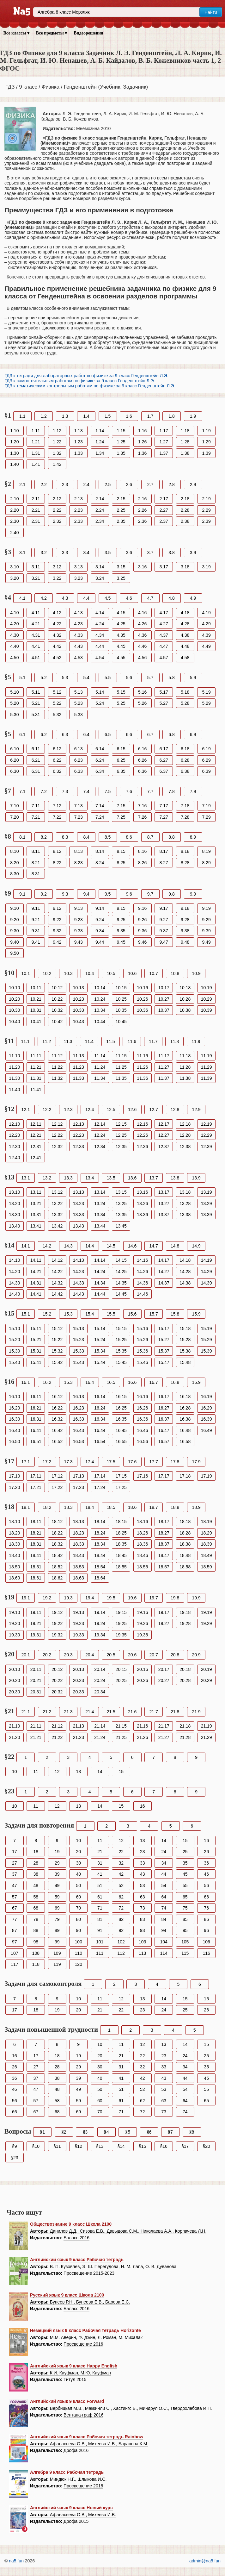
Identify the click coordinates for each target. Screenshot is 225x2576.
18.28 (185, 1532)
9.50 (14, 953)
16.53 (78, 1441)
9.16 (142, 908)
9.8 (171, 894)
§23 (14, 2157)
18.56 (142, 1566)
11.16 (142, 1055)
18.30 (14, 1544)
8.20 (14, 862)
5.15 (121, 692)
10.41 (35, 1021)
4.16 (142, 612)
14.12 (57, 1260)
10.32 (57, 1010)
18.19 (206, 1521)
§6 (149, 2132)
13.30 (14, 1214)
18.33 (78, 1544)
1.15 (121, 430)
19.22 (57, 1623)
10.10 (14, 987)
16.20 (14, 1407)
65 (185, 1896)
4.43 (78, 646)
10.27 (163, 999)
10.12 (57, 987)
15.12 (57, 1328)
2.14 (99, 498)
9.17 (164, 908)
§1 (42, 2132)
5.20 (14, 703)
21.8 (175, 1711)
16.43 (78, 1430)
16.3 (68, 1382)
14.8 (175, 1245)
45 (185, 1874)
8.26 (142, 862)
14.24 (99, 1271)
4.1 (22, 598)
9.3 (65, 894)
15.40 (14, 1362)
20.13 (78, 1669)
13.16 (142, 1192)
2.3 (65, 484)
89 (57, 1930)
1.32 (57, 453)
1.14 (99, 430)
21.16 (142, 1726)
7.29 (206, 817)
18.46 (142, 1555)
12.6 (132, 1109)
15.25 (121, 1339)
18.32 (57, 1544)
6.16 (142, 748)
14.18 (185, 1260)
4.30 (14, 635)
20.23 (78, 1680)
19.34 (99, 1634)
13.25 (121, 1203)
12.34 (99, 1146)
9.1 (22, 894)
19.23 (78, 1623)
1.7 (150, 416)
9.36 (142, 930)
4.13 (78, 612)
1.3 (65, 416)
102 (121, 1941)
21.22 (57, 1737)
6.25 (121, 760)
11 (35, 1771)
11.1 (25, 1041)
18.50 (14, 1566)
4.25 (121, 623)
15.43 (78, 1362)
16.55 (121, 1441)
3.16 (142, 566)
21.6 (132, 1711)
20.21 (35, 1680)
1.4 (86, 416)
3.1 (22, 552)
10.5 (111, 973)
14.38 (185, 1282)
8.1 (22, 837)
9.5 (108, 894)
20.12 (57, 1669)
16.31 (35, 1419)
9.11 (36, 908)
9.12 (57, 908)
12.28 (185, 1135)
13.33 (78, 1214)
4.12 (57, 612)
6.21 (36, 760)
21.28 (185, 1737)
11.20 (14, 1067)
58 (35, 1896)
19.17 (163, 1612)
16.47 (163, 1430)
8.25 (121, 862)
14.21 (35, 1271)
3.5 (108, 552)
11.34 (99, 1078)
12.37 (163, 1146)
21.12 (57, 1726)
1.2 (43, 416)
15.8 (175, 1313)
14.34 (99, 1282)
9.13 (78, 908)
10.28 (185, 999)
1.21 (36, 441)
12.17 (163, 1124)
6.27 (164, 760)
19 (57, 1851)
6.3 (65, 734)
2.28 (185, 510)
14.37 (163, 1282)
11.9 (196, 1041)
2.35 (121, 521)
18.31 (35, 1544)
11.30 (14, 1078)
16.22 (57, 1407)
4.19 (206, 612)
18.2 (47, 1507)
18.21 (35, 1532)
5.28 (185, 703)
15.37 (163, 1351)
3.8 (171, 552)
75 (185, 1907)
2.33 (78, 521)
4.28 (185, 623)
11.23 (78, 1067)
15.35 (121, 1351)
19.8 (175, 1597)
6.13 (78, 748)
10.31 (35, 1010)
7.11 (36, 805)
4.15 (121, 612)
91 (99, 1930)
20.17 (163, 1669)
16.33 (78, 1419)
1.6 (129, 416)
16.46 (142, 1430)
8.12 (57, 851)
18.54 (99, 1566)
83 (142, 1919)
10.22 (57, 999)
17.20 (14, 1487)
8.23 (78, 862)
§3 (85, 2132)
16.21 (35, 1407)
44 (163, 1874)
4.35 (121, 635)
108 (36, 1953)
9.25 (121, 919)
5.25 (121, 703)
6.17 (164, 748)
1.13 (78, 430)
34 (163, 1863)
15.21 (35, 1339)
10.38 (185, 1010)
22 (121, 1851)
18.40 (14, 1555)
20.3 (68, 1654)
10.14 (99, 987)
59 (57, 1896)
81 (99, 1919)
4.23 (78, 623)
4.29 (206, 623)
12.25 (121, 1135)
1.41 (36, 464)
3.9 (193, 552)
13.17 (163, 1192)
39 (57, 1874)
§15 (142, 2146)
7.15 (121, 805)
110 (78, 1953)
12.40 (14, 1157)
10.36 (142, 1010)
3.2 (43, 552)
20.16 (142, 1669)
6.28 (185, 760)
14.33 (78, 1282)
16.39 (206, 1419)
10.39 (206, 1010)
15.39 (206, 1351)
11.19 (206, 1055)
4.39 (206, 635)
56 (206, 1885)
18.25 (121, 1532)
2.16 (142, 498)
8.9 (193, 837)
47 (14, 1885)
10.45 (121, 1021)
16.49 (206, 1430)
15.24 (99, 1339)
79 (57, 1919)
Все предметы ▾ (51, 33)
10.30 (14, 1010)
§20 (206, 2146)
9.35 (121, 930)
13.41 (35, 1226)
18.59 (206, 1566)
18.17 (163, 1521)
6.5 (108, 734)
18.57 (163, 1566)
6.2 (43, 734)
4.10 (14, 612)
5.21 (36, 703)
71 (99, 1907)
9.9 (193, 894)
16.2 (47, 1382)
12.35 (121, 1146)
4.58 (185, 657)
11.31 (35, 1078)
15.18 (185, 1328)
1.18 (185, 430)
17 (14, 1851)
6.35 (121, 771)
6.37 (164, 771)
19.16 (142, 1612)
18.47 (163, 1555)
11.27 (163, 1067)
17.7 (153, 1461)
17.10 (14, 1476)
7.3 (65, 791)
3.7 (150, 552)
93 (142, 1930)
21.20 (14, 1737)
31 (99, 1863)
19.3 (68, 1597)
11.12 (57, 1055)
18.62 (57, 1577)
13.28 (185, 1203)
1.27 (164, 441)
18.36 (142, 1544)
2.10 (14, 498)
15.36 (142, 1351)
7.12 (57, 805)
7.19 (206, 805)
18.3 (68, 1507)
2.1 (22, 484)
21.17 (163, 1726)
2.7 (150, 484)
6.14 (99, 748)
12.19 (206, 1124)
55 (185, 1885)
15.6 (132, 1313)
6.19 (206, 748)
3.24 (99, 578)
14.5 (111, 1245)
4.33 (78, 635)
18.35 (121, 1544)
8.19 (206, 851)
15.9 (196, 1313)
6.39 (206, 771)
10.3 (68, 973)
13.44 (99, 1226)
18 (35, 1851)
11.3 (68, 1041)
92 (121, 1930)
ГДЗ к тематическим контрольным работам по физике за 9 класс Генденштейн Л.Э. (89, 385)
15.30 (14, 1351)
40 (78, 1874)
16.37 (163, 1419)
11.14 (99, 1055)
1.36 (142, 453)
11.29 (206, 1067)
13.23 (78, 1203)
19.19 (206, 1612)
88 (35, 1930)
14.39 (206, 1282)
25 (185, 1851)
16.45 (121, 1430)
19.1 (25, 1597)
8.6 (129, 837)
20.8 (175, 1654)
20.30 (14, 1691)
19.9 (196, 1597)
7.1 (22, 791)
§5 (127, 2132)
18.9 (196, 1507)
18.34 (99, 1544)
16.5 (111, 1382)
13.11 (35, 1192)
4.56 (142, 657)
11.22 (57, 1067)
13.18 (185, 1192)
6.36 (142, 771)
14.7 (153, 1245)
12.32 (57, 1146)
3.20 (14, 578)
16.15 (121, 1396)
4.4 (86, 598)
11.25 (121, 1067)
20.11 (35, 1669)
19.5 (111, 1597)
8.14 (99, 851)
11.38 (185, 1078)
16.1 (25, 1382)
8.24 (99, 862)
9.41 (36, 942)
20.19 (206, 1669)
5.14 (99, 692)
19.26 (142, 1623)
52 (121, 1885)
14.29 (206, 1271)
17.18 (185, 1476)
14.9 (196, 1245)
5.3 (65, 677)
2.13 (78, 498)
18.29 (206, 1532)
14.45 (121, 1294)
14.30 (14, 1282)
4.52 (57, 657)
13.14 (99, 1192)
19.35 (121, 1634)
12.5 (111, 1109)
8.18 (185, 851)
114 (163, 1953)
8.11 (36, 851)
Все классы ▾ (16, 33)
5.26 (142, 703)
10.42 (57, 1021)
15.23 (78, 1339)
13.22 (57, 1203)
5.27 (164, 703)
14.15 (121, 1260)
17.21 (35, 1487)
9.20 (14, 919)
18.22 (57, 1532)
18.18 (185, 1521)
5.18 (185, 692)
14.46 (142, 1294)
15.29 (206, 1339)
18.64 (99, 1577)
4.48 (185, 646)
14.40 (14, 1294)
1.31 (36, 453)
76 (206, 1907)
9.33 (78, 930)
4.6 (129, 598)
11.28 (185, 1067)
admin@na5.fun (205, 2560)
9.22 (57, 919)
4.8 (171, 598)
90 (78, 1930)
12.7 (153, 1109)
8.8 (171, 837)
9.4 (86, 894)
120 (78, 1964)
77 (14, 1919)
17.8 (175, 1461)
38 (35, 1874)
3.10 (14, 566)
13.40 (14, 1226)
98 (35, 1941)
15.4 (89, 1313)
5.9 (193, 677)
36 (206, 1863)
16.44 (99, 1430)
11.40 (14, 1089)
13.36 (142, 1214)
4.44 (99, 646)
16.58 (185, 1441)
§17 (185, 2146)
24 (163, 1851)
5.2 (43, 677)
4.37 (164, 635)
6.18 (185, 748)
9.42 (57, 942)
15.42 (57, 1362)
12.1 (25, 1109)
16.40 (14, 1430)
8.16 (142, 851)
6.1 (22, 734)
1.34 (99, 453)
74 (163, 1907)
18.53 (78, 1566)
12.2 (47, 1109)
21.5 (111, 1711)
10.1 (25, 973)
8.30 (14, 873)
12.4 (89, 1109)
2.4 (86, 484)
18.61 (35, 1577)
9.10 (14, 908)
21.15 (121, 1726)
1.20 (14, 441)
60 (78, 1896)
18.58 (185, 1566)
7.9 (193, 791)
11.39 (206, 1078)
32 (121, 1863)
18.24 (99, 1532)
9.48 (185, 942)
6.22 (57, 760)
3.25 (121, 578)
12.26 (142, 1135)
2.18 (185, 498)
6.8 (171, 734)
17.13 (78, 1476)
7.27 (164, 817)
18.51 (35, 1566)
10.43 (78, 1021)
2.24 (99, 510)
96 (206, 1930)
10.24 (99, 999)
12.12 (57, 1124)
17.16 (142, 1476)
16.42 (57, 1430)
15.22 (57, 1339)
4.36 (142, 635)
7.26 (142, 817)
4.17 (164, 612)
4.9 (193, 598)
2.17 (164, 498)
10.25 (121, 999)
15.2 (47, 1313)
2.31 (36, 521)
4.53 (78, 657)
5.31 (36, 714)
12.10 (14, 1124)
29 (57, 1863)
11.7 (153, 1041)
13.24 (99, 1203)
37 (14, 1874)
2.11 (36, 498)
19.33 (78, 1634)
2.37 (164, 521)
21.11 (35, 1726)
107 (14, 1953)
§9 (14, 2146)
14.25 (121, 1271)
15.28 (185, 1339)
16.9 (196, 1382)
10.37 (163, 1010)
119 (57, 1964)
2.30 (14, 521)
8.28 (185, 862)
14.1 (25, 1245)
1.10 (14, 430)
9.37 (164, 930)
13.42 (57, 1226)
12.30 (14, 1146)
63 (142, 1896)
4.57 (164, 657)
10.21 (35, 999)
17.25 (121, 1487)
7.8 (171, 791)
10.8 (175, 973)
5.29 (206, 703)
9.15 (121, 908)
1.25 (121, 441)
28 (35, 1863)
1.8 (171, 416)
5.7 (150, 677)
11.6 (132, 1041)
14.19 (206, 1260)
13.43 (78, 1226)
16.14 (99, 1396)
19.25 (121, 1623)
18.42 (57, 1555)
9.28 (185, 919)
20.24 (99, 1680)
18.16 (142, 1521)
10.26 (142, 999)
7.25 (121, 817)
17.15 (121, 1476)
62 (121, 1896)
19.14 (99, 1612)
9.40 (14, 942)
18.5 (111, 1507)
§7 (170, 2132)
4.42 (57, 646)
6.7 (150, 734)
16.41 (35, 1430)
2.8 (171, 484)
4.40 (14, 646)
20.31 (35, 1691)
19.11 (35, 1612)
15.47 (163, 1362)
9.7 (150, 894)
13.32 (57, 1214)
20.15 (121, 1669)
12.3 (68, 1109)
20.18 (185, 1669)
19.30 (14, 1634)
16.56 (142, 1441)
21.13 (78, 1726)
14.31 (35, 1282)
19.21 (35, 1623)
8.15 (121, 851)
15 (121, 1771)
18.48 (185, 1555)
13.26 (142, 1203)
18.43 (78, 1555)
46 (206, 1874)
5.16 (142, 692)
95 (185, 1930)
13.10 (14, 1192)
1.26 (142, 441)
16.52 (57, 1441)
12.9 (196, 1109)
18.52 (57, 1566)
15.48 (185, 1362)
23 (142, 1851)
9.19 (206, 908)
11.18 (185, 1055)
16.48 (185, 1430)
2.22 (57, 510)
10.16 (142, 987)
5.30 (14, 714)
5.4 (86, 677)
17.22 (57, 1487)
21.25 (121, 1737)
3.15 (121, 566)
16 (142, 1806)
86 (206, 1919)
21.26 (142, 1737)
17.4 (89, 1461)
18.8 (175, 1507)
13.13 (78, 1192)
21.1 (25, 1711)
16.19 (206, 1396)
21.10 (14, 1726)
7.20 (14, 817)
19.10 (14, 1612)
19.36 (142, 1634)
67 (14, 1907)
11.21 (35, 1067)
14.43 (78, 1294)
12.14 (99, 1124)
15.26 (142, 1339)
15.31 (35, 1351)
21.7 (153, 1711)
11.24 (99, 1067)
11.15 (121, 1055)
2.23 (78, 510)
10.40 (14, 1021)
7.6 (129, 791)
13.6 (132, 1177)
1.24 (99, 441)
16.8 (175, 1382)
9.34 (99, 930)
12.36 (142, 1146)
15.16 (142, 1328)
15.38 (185, 1351)
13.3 (68, 1177)
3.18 (185, 566)
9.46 (142, 942)
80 (78, 1919)
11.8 (174, 1041)
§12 (78, 2146)
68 (35, 1907)
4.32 (57, 635)
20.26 (142, 1680)
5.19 (206, 692)
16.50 (14, 1441)
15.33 (78, 1351)
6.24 (99, 760)
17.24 (99, 1487)
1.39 (206, 453)
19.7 (153, 1597)
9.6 (129, 894)
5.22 (57, 703)
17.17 (163, 1476)
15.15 (121, 1328)
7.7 (150, 791)
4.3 (65, 598)
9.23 (78, 919)
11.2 (46, 1041)
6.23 (78, 760)
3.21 (36, 578)
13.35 (121, 1214)
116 (206, 1953)
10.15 (121, 987)
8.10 (14, 851)
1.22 (57, 441)
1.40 (14, 464)
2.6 (129, 484)
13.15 (121, 1192)
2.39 (206, 521)
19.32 (57, 1634)
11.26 (142, 1067)
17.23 (78, 1487)
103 (142, 1941)
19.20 (14, 1623)
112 (121, 1953)
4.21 (36, 623)
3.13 (78, 566)
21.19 (206, 1726)
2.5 (108, 484)
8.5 (108, 837)
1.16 (142, 430)
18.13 (78, 1521)
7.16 (142, 805)
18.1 (25, 1507)
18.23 (78, 1532)
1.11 (36, 430)
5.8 (171, 677)
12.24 (99, 1135)
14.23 (78, 1271)
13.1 (25, 1177)
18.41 (35, 1555)
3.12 (57, 566)
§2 (63, 2132)
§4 (106, 2132)
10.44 (99, 1021)
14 (99, 1771)
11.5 (110, 1041)
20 (78, 1851)
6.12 (57, 748)
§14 (121, 2146)
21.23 (78, 1737)
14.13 (78, 1260)
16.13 (78, 1396)
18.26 (142, 1532)
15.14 (99, 1328)
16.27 (163, 1407)
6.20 (14, 760)
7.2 (43, 791)
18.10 (14, 1521)
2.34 (99, 521)
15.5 (111, 1313)
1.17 (164, 430)
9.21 (36, 919)
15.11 (35, 1328)
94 (163, 1930)
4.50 (14, 657)
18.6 (132, 1507)
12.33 (78, 1146)
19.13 (78, 1612)
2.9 (193, 484)
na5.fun (16, 2560)
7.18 (185, 805)
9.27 (164, 919)
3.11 (36, 566)
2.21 (36, 510)
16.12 (57, 1396)
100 (78, 1941)
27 (14, 1863)
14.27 (163, 1271)
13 (78, 1771)
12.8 (175, 1109)
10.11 (35, 987)
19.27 (163, 1623)
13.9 (196, 1177)
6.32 (57, 771)
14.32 (57, 1282)
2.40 (14, 532)
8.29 (206, 862)
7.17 (164, 805)
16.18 (185, 1396)
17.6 (132, 1461)
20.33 (78, 1691)
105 (185, 1941)
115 (185, 1953)
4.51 (36, 657)
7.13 (78, 805)
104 (163, 1941)
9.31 (36, 930)
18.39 (206, 1544)
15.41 (35, 1362)
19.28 (185, 1623)
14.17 (163, 1260)
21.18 (185, 1726)
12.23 (78, 1135)
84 (163, 1919)
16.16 (142, 1396)
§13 (99, 2146)
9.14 (99, 908)
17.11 (35, 1476)
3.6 (129, 552)
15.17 (163, 1328)
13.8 (175, 1177)
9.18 (185, 908)
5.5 (108, 677)
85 (185, 1919)
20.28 (185, 1680)
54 (163, 1885)
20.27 (163, 1680)
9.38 (185, 930)
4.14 (99, 612)
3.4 (86, 552)
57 (14, 1896)
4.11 (36, 612)
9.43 (78, 942)
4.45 (121, 646)
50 (78, 1885)
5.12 (57, 692)
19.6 (132, 1597)
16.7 (153, 1382)
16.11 (35, 1396)
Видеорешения (88, 33)
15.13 (78, 1328)
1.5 (108, 416)
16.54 (99, 1441)
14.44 (99, 1294)
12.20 (14, 1135)
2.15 (121, 498)
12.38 (185, 1146)
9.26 (142, 919)
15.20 (14, 1339)
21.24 (99, 1737)
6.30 (14, 771)
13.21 (35, 1203)
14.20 (14, 1271)
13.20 (14, 1203)
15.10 (14, 1328)
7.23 (78, 817)
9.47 (164, 942)
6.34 (99, 771)
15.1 (25, 1313)
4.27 (164, 623)
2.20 (14, 510)
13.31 (35, 1214)
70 (78, 1907)
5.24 (99, 703)
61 (99, 1896)
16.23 (78, 1407)
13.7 (153, 1177)
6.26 (142, 760)
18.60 (14, 1577)
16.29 (206, 1407)
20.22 (57, 1680)
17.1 (25, 1461)
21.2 (47, 1711)
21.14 (99, 1726)
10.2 (47, 973)
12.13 (78, 1124)
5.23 (78, 703)
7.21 (36, 817)
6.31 (36, 771)
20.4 (89, 1654)
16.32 (57, 1419)
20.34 (99, 1691)
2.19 (206, 498)
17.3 (68, 1461)
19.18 (185, 1612)
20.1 (25, 1654)
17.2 (47, 1461)
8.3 (65, 837)
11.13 (78, 1055)
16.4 (89, 1382)
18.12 (57, 1521)
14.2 (47, 1245)
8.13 (78, 851)
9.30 (14, 930)
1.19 (206, 430)
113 (142, 1953)
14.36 (142, 1282)
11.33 (78, 1078)
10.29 (206, 999)
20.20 (14, 1680)
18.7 (153, 1507)
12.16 (142, 1124)
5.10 (14, 692)
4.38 (185, 635)
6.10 (14, 748)
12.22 (57, 1135)
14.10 (14, 1260)
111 (99, 1953)
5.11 (36, 692)
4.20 (14, 623)
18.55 (121, 1566)
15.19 (206, 1328)
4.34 (99, 635)
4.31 (36, 635)
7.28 (185, 817)
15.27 (163, 1339)
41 (99, 1874)
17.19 (206, 1476)
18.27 (163, 1532)
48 (35, 1885)
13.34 (99, 1214)
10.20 (14, 999)
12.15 (121, 1124)
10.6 (132, 973)
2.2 (43, 484)
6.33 (78, 771)
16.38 (185, 1419)
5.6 (129, 677)
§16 (163, 2146)
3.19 (206, 566)
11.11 (35, 1055)
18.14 (99, 1521)
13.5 (111, 1177)
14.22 (57, 1271)
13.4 (89, 1177)
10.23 (78, 999)
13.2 (47, 1177)
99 (57, 1941)
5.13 (78, 692)
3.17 (164, 566)
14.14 (99, 1260)
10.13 (78, 987)
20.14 (99, 1669)
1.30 (14, 453)
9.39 (206, 930)
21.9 (196, 1711)
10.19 (206, 987)
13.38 (185, 1214)
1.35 (121, 453)
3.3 (65, 552)
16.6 (132, 1382)
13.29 (206, 1203)
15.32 (57, 1351)
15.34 (99, 1351)
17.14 (99, 1476)
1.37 (164, 453)
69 (57, 1907)
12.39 (206, 1146)
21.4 (89, 1711)
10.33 (78, 1010)
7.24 (99, 817)
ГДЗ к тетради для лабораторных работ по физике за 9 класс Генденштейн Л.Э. (86, 375)
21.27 (163, 1737)
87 (14, 1930)
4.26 (142, 623)
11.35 (121, 1078)
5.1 (22, 677)
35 (185, 1863)
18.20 (14, 1532)
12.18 (185, 1124)
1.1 (22, 416)
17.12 (57, 1476)
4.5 (108, 598)
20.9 (196, 1654)
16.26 (142, 1407)
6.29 (206, 760)
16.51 (35, 1441)
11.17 (163, 1055)
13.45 (121, 1226)
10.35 (121, 1010)
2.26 (142, 510)
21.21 (35, 1737)
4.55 (121, 657)
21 (99, 1851)
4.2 (43, 598)
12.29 (206, 1135)
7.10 (14, 805)
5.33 (78, 714)
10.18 (185, 987)
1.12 (57, 430)
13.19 (206, 1192)
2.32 (57, 521)
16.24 (99, 1407)
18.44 (99, 1555)
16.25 (121, 1407)
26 (206, 1851)
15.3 (68, 1313)
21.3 (68, 1711)
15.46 (142, 1362)
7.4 (86, 791)
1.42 (57, 464)
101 (99, 1941)
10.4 (89, 973)
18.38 (185, 1544)
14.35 (121, 1282)
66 (206, 1896)
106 (206, 1941)
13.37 (163, 1214)
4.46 (142, 646)
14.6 (132, 1245)
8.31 (36, 873)
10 (14, 1771)
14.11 (35, 1260)
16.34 (99, 1419)
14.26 (142, 1271)
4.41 (36, 646)
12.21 (35, 1135)
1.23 (78, 441)
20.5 (111, 1654)
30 (78, 1863)
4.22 (57, 623)
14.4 (89, 1245)
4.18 (185, 612)
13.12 (57, 1192)
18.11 (35, 1521)
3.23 (78, 578)
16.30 (14, 1419)
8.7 (150, 837)
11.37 (163, 1078)
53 (142, 1885)
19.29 (206, 1623)
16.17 (163, 1396)
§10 (36, 2146)
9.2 (43, 894)
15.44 (99, 1362)
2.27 (164, 510)
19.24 (99, 1623)
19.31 (35, 1634)
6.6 (129, 734)
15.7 (153, 1313)
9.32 (57, 930)
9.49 (206, 942)
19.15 (121, 1612)
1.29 (206, 441)
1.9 (193, 416)
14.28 (185, 1271)
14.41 (35, 1294)
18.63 (78, 1577)
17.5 (111, 1461)
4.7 (150, 598)
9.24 (99, 919)
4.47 (164, 646)
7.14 (99, 805)
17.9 (196, 1461)
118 (36, 1964)
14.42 (57, 1294)
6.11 (36, 748)
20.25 (121, 1680)
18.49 (206, 1555)
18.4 (89, 1507)
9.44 (99, 942)
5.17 (164, 692)
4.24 (99, 623)
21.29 (206, 1737)
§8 (191, 2132)
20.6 (132, 1654)
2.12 (57, 498)
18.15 (121, 1521)
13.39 (206, 1214)
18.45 (121, 1555)
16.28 (185, 1407)
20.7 (153, 1654)
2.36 (142, 521)
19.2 (47, 1597)
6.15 (121, 748)
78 (35, 1919)
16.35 (121, 1419)
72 (121, 1907)
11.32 (57, 1078)
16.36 (142, 1419)
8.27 (164, 862)
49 (57, 1885)
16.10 (14, 1396)
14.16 (142, 1260)
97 (14, 1941)
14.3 (68, 1245)
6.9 (193, 734)
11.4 (89, 1041)
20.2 (47, 1654)
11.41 (35, 1089)
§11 (57, 2146)
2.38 (185, 521)
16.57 (163, 1441)
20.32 (57, 1691)
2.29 (206, 510)
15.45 (121, 1362)
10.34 (99, 1010)
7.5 (108, 791)
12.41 (35, 1157)
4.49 (206, 646)
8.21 (36, 862)
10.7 (153, 973)
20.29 (206, 1680)
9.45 (121, 942)
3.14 (99, 566)
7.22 (57, 817)
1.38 (185, 453)
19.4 (89, 1597)
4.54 (99, 657)
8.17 (164, 851)
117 (14, 1964)
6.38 (185, 771)
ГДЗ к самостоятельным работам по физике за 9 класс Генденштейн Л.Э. (79, 380)
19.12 (57, 1612)
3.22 (57, 578)
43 (142, 1874)
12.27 (163, 1135)
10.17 (163, 987)
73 (142, 1907)
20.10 (14, 1669)
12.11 (35, 1124)
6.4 (86, 734)
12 (57, 1771)
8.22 (57, 862)
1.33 (78, 453)
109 (57, 1953)
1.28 (185, 441)
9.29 (206, 919)
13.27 (163, 1203)
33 (142, 1863)
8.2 (43, 837)
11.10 (14, 1055)
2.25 (121, 510)
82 (121, 1919)
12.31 (35, 1146)
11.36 (142, 1078)
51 (99, 1885)
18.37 (163, 1544)
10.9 (196, 973)
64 (163, 1896)
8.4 (86, 837)
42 (121, 1874)
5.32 (57, 714)
